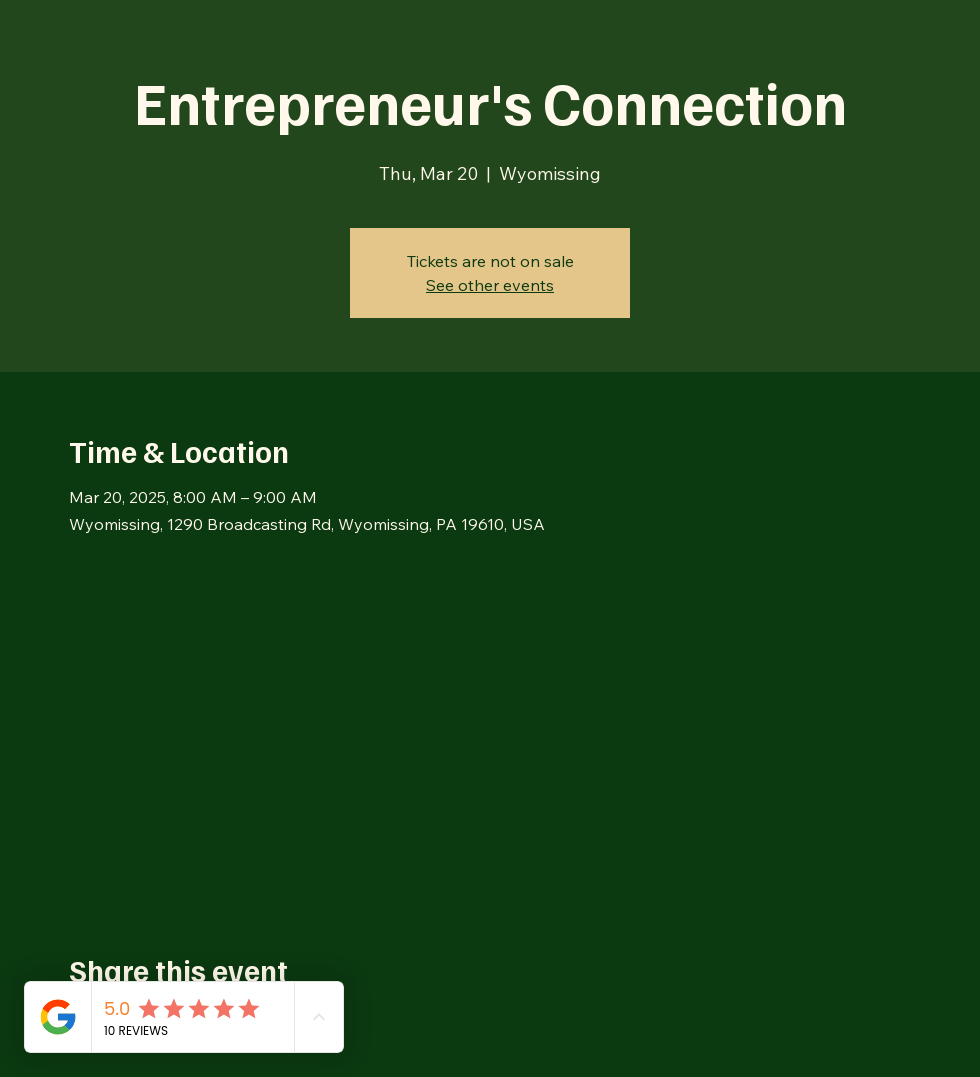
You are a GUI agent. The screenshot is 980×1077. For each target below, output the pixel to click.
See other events (490, 285)
